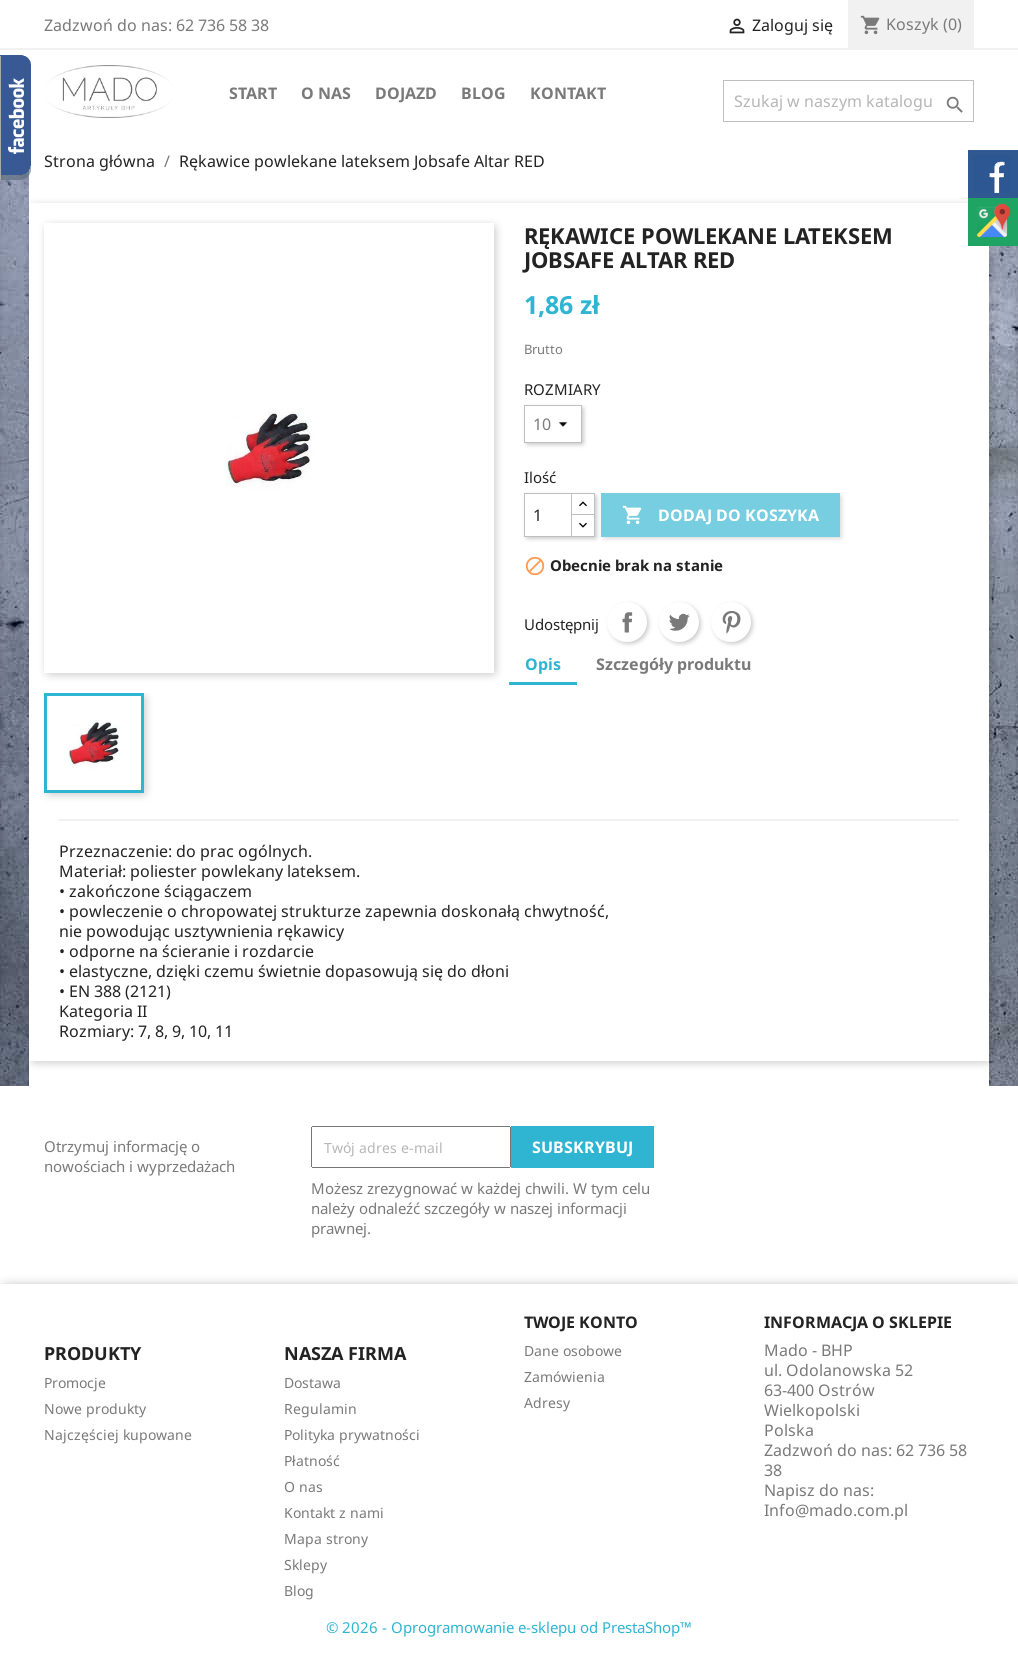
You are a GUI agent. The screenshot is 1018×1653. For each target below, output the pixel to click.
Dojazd (406, 93)
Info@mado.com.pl (836, 1510)
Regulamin (320, 1408)
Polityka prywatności (352, 1434)
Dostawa (312, 1382)
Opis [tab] (543, 664)
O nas (326, 93)
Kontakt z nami (334, 1512)
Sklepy (305, 1564)
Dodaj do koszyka (720, 516)
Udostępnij (627, 622)
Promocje (75, 1382)
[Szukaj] (848, 101)
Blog (483, 93)
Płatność (312, 1460)
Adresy (547, 1402)
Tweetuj (679, 622)
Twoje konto (581, 1322)
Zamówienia (564, 1376)
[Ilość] (548, 515)
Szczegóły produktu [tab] (673, 664)
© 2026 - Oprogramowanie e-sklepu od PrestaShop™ (509, 1627)
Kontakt (568, 93)
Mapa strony (326, 1538)
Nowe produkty (95, 1408)
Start (253, 93)
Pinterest (731, 622)
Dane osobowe (573, 1350)
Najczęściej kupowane (118, 1434)
